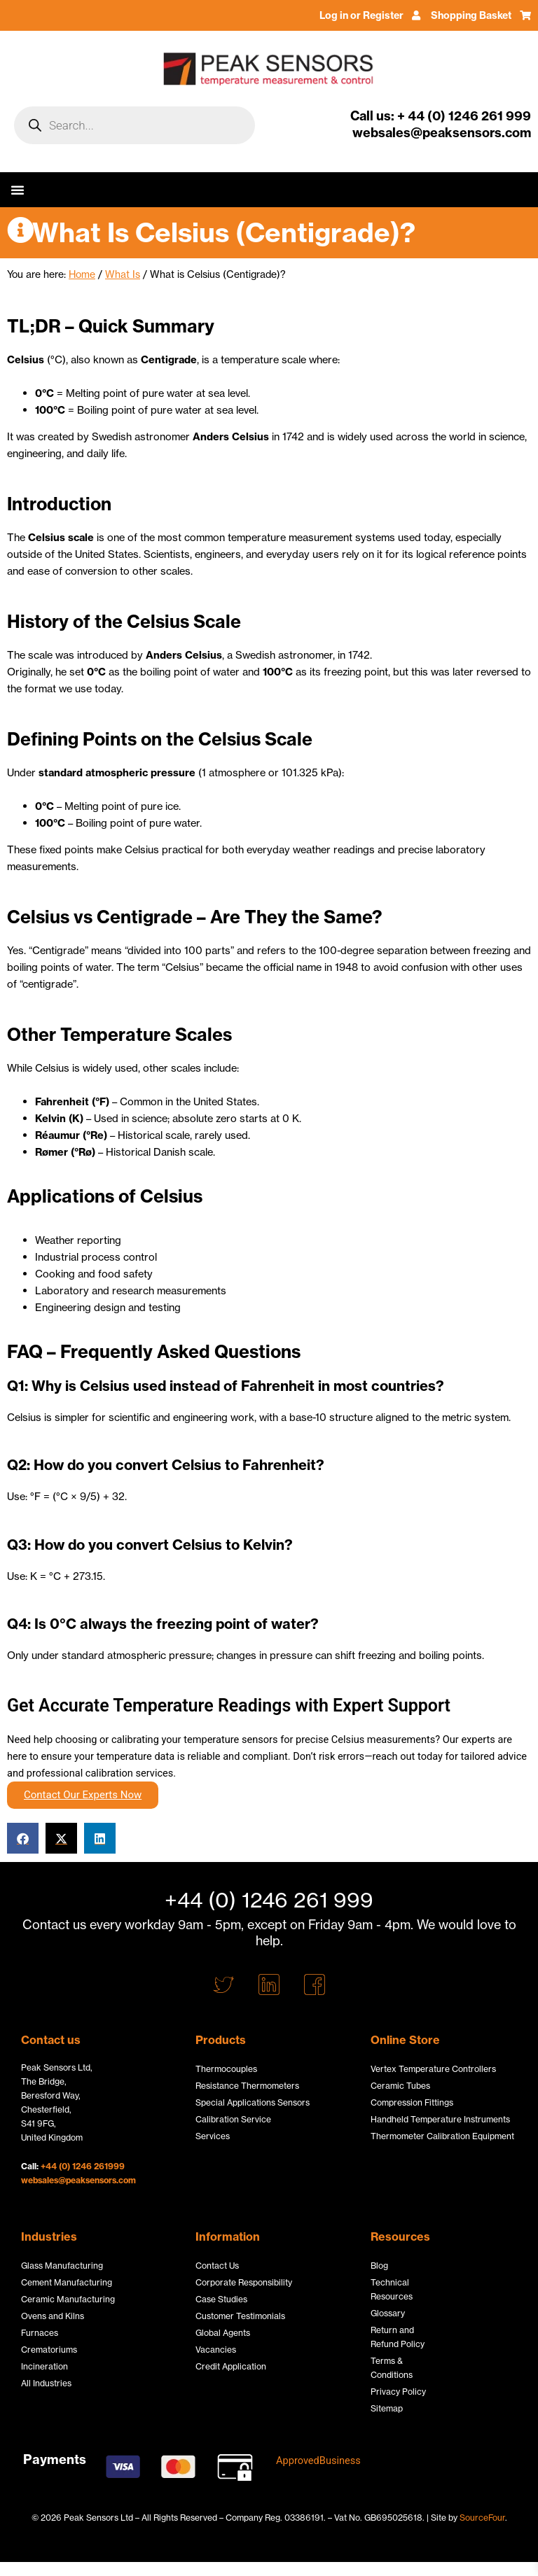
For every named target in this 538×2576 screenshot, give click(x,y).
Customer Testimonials (240, 2316)
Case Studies (221, 2299)
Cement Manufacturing (66, 2282)
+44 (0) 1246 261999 (83, 2166)
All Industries (46, 2383)
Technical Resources (392, 2289)
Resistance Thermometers (247, 2085)
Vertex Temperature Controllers (433, 2069)
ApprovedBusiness (318, 2460)
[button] (17, 189)
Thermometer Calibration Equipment (442, 2136)
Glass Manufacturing (62, 2265)
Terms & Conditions (392, 2368)
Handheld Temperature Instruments (440, 2119)
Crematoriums (49, 2349)
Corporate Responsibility (243, 2282)
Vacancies (215, 2349)
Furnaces (39, 2333)
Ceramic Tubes (400, 2085)
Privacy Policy (398, 2391)
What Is (122, 274)
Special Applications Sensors (252, 2102)
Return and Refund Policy (398, 2337)
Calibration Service (233, 2119)
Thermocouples (226, 2069)
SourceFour (482, 2517)
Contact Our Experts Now (83, 1794)
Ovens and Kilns (52, 2316)
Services (212, 2136)
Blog (379, 2265)
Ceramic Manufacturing (68, 2299)
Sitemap (387, 2408)
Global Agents (222, 2333)
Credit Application (230, 2366)
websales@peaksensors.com (78, 2180)
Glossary (388, 2313)
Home (82, 274)
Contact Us (217, 2265)
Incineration (44, 2366)
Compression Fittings (412, 2102)
